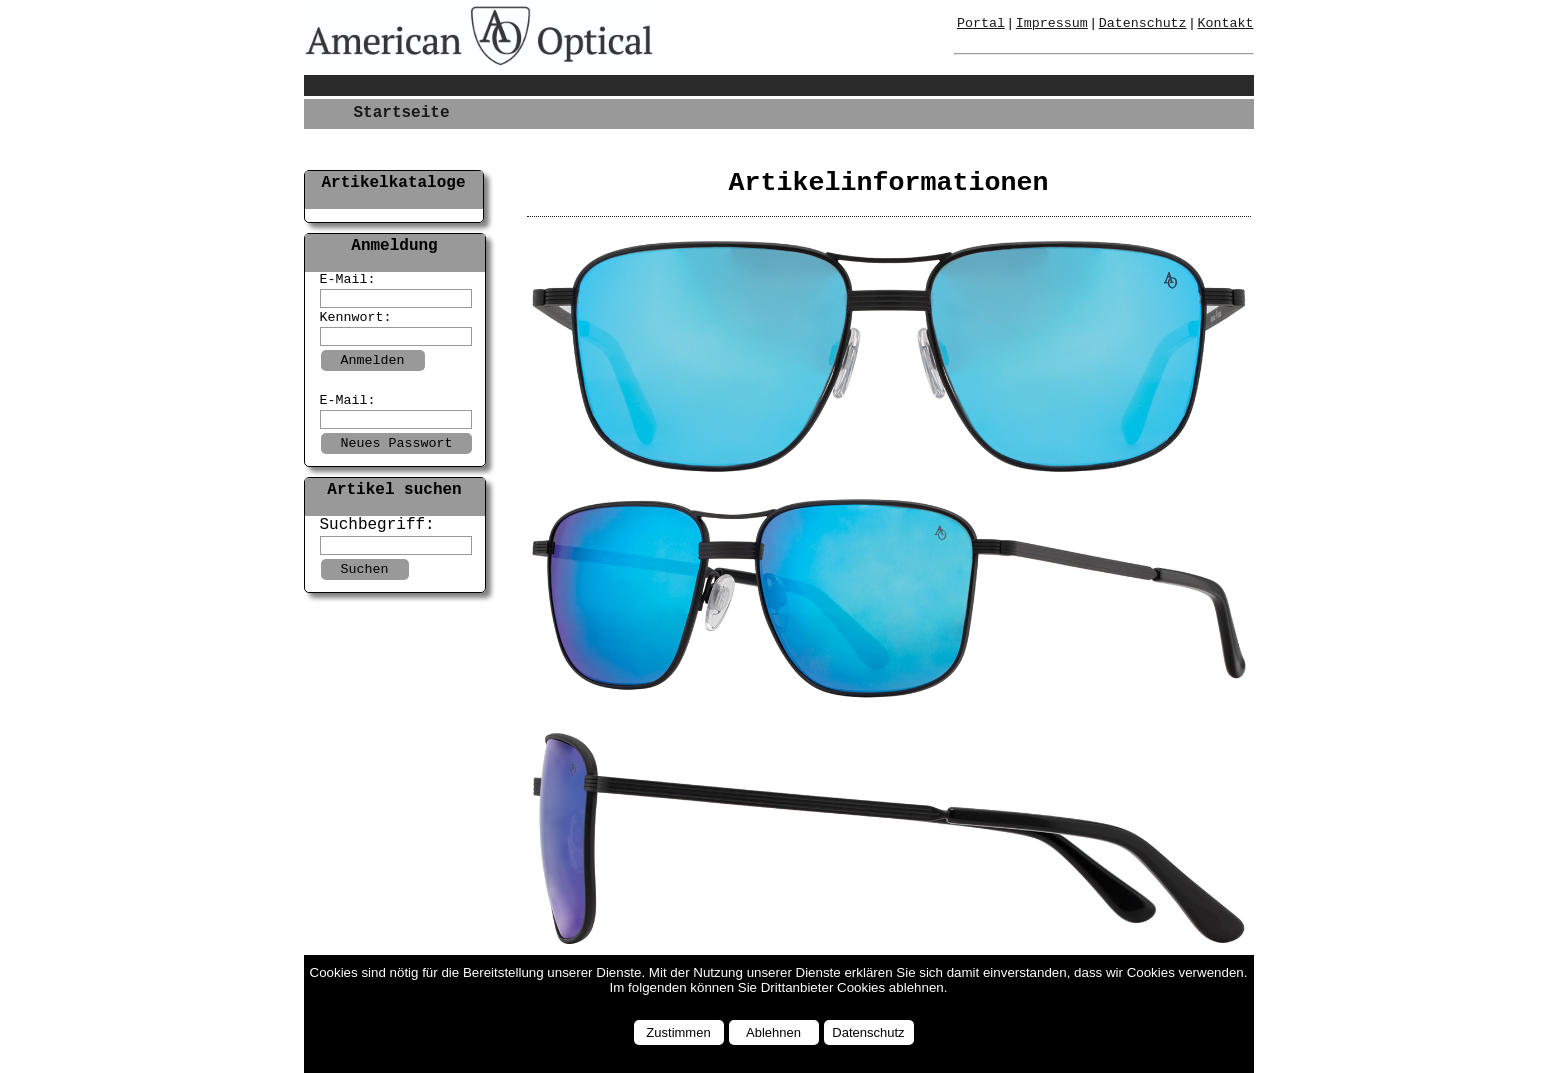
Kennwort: (356, 317)
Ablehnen (773, 1032)
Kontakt (1226, 23)
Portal (981, 23)
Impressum (1052, 23)
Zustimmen (678, 1032)
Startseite (402, 113)
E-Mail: (348, 279)
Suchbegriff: (377, 525)
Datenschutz (868, 1032)
